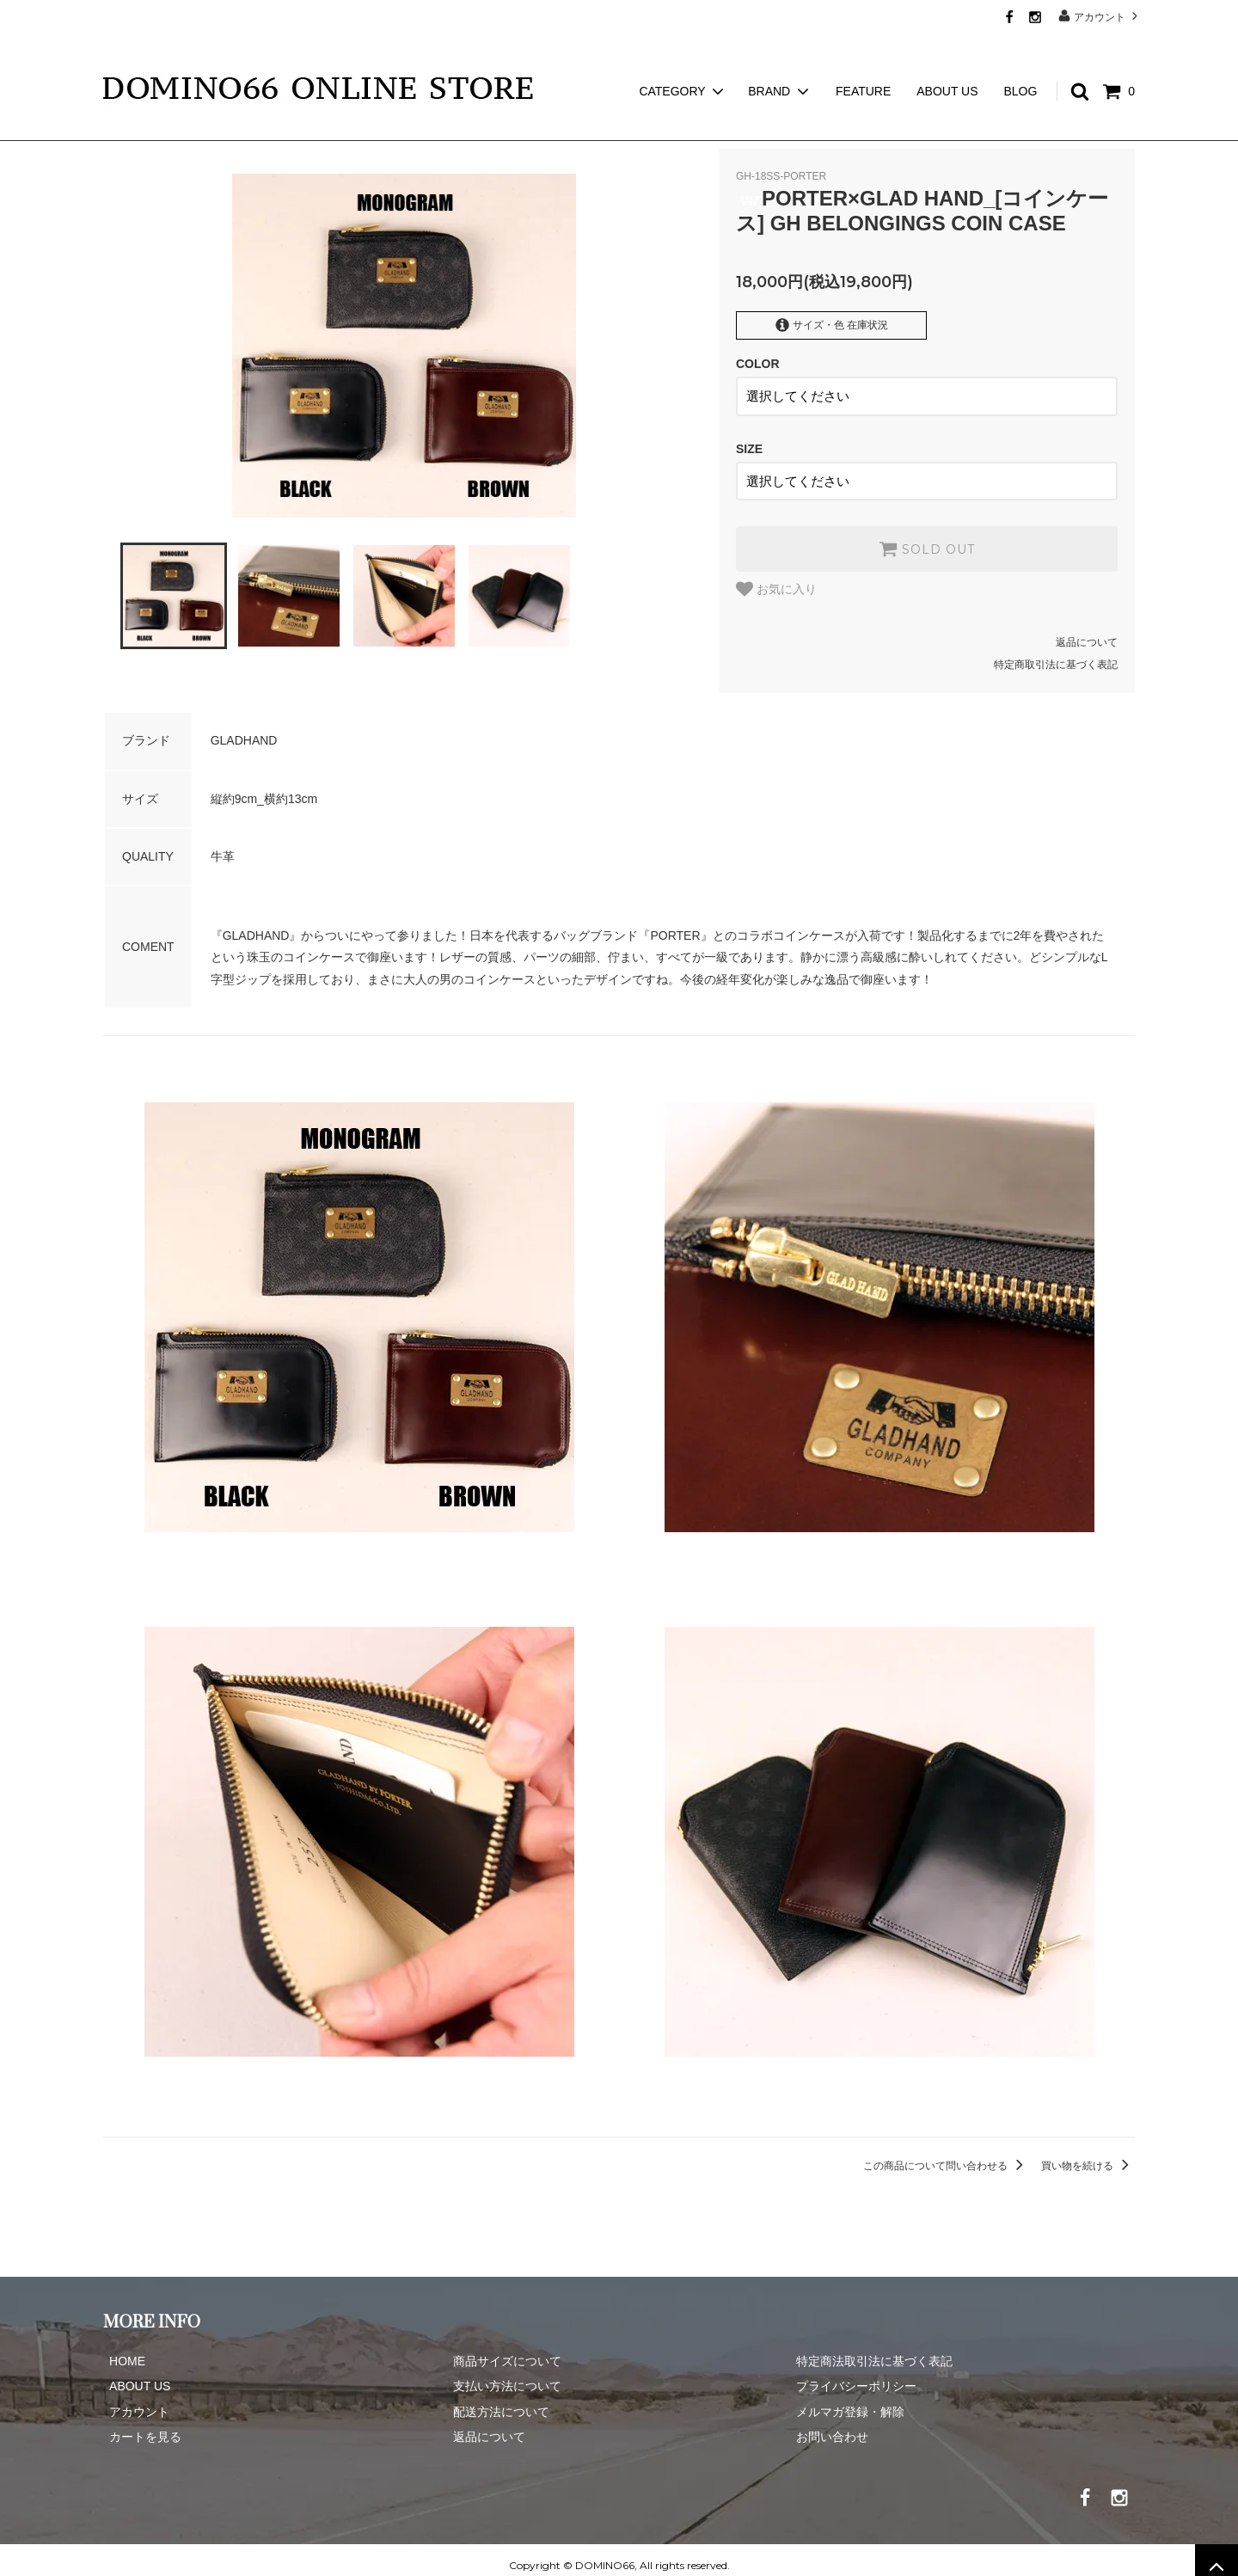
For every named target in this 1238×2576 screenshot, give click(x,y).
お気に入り (776, 577)
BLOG (1020, 60)
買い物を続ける (1088, 2155)
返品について (1087, 631)
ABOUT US (947, 60)
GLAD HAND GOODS (211, 129)
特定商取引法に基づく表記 (1056, 653)
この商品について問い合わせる (946, 2155)
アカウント (1100, 16)
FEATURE (863, 60)
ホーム (118, 129)
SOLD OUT (927, 537)
